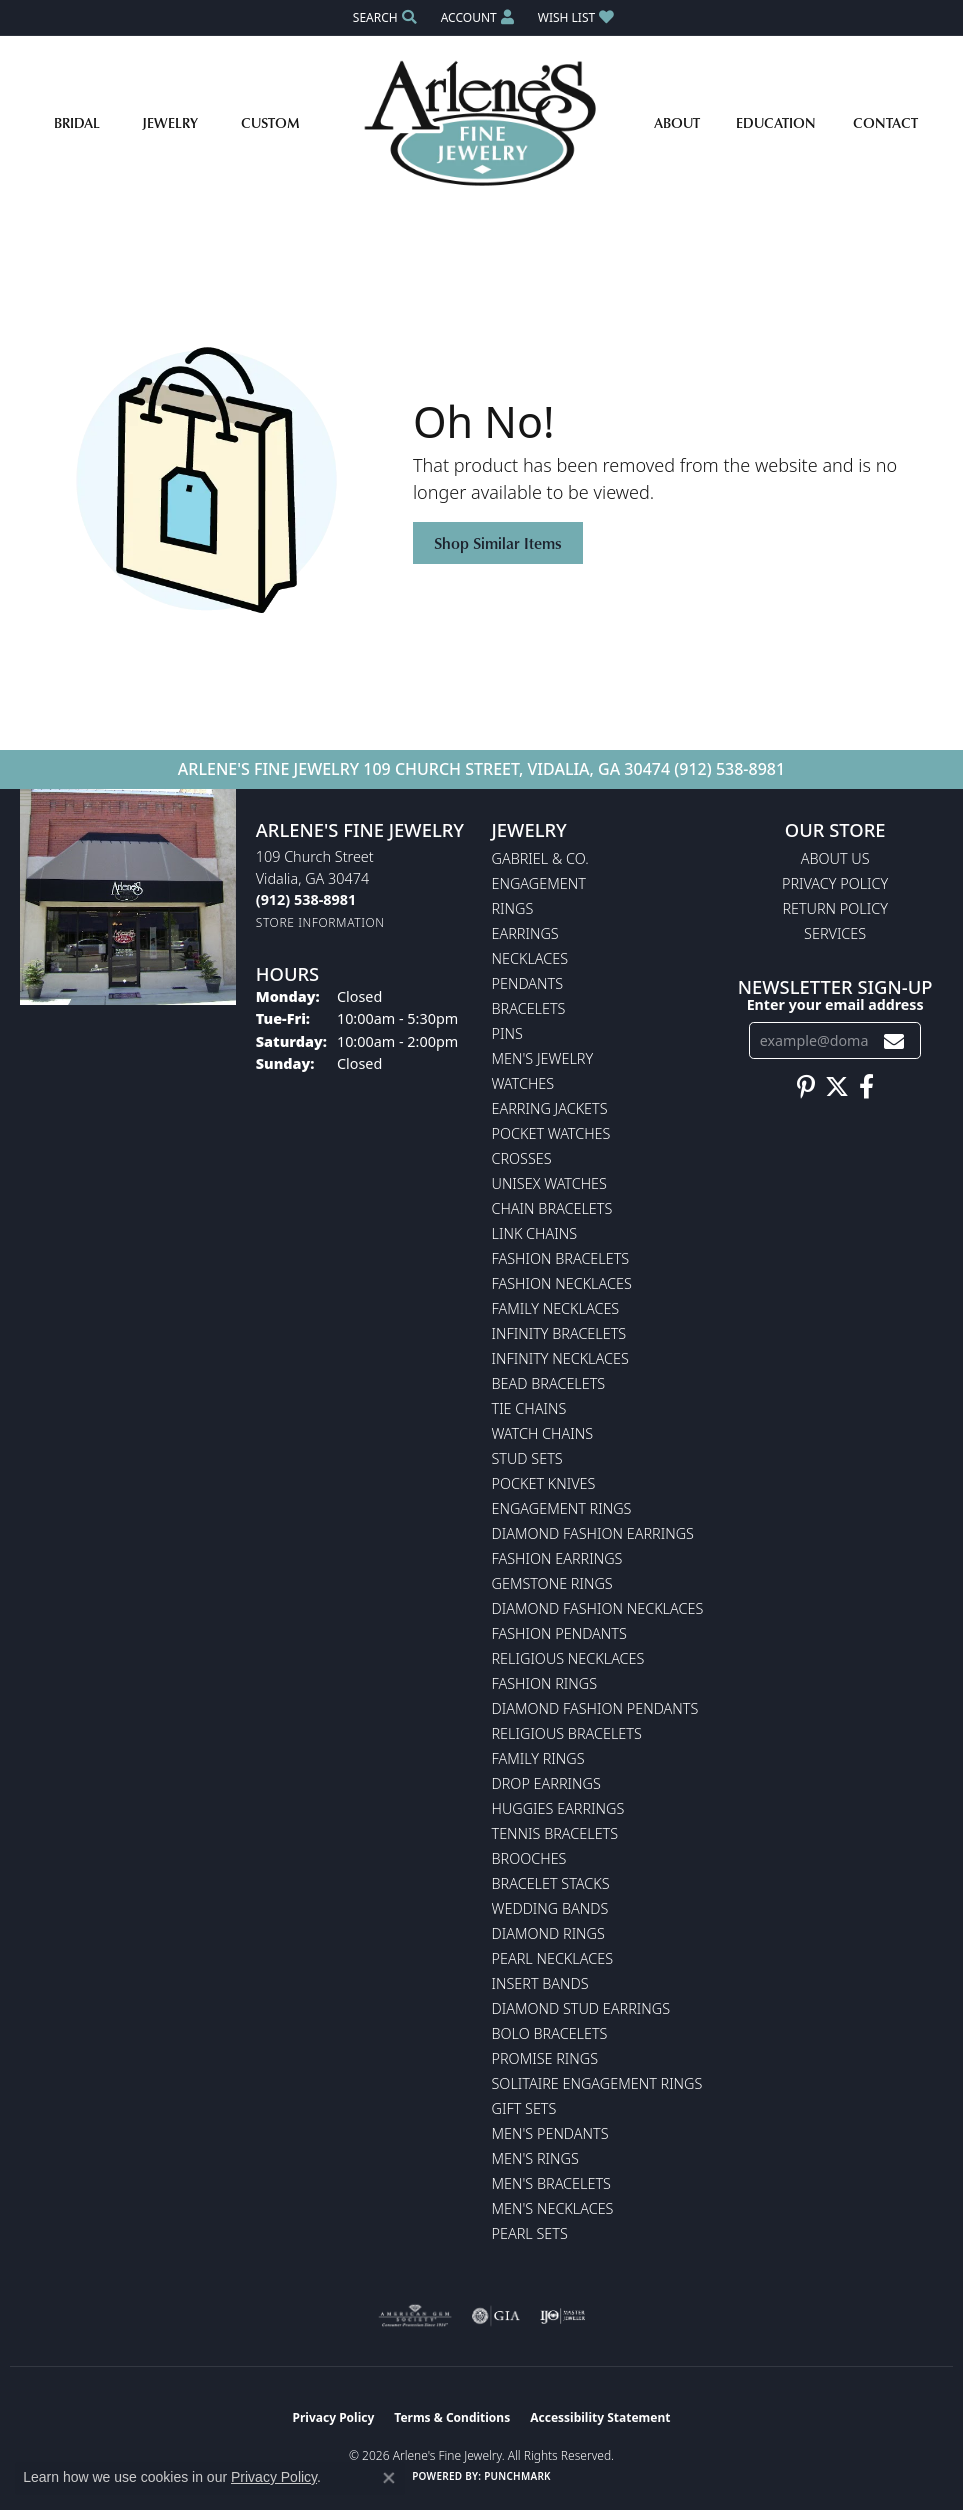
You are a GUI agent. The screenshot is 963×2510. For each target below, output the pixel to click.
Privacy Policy (835, 883)
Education (776, 122)
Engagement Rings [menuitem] (562, 1508)
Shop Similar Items (498, 543)
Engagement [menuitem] (539, 883)
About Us (835, 858)
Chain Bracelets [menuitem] (552, 1208)
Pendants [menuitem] (528, 983)
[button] (383, 17)
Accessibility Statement (600, 2417)
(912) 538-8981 (729, 769)
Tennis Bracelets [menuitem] (555, 1833)
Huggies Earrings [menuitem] (558, 1808)
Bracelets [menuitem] (529, 1008)
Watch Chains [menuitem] (543, 1433)
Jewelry (170, 122)
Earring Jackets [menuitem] (550, 1108)
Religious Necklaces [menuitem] (568, 1658)
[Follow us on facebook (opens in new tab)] (866, 1087)
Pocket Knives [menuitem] (544, 1483)
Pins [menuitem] (507, 1033)
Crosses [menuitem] (522, 1158)
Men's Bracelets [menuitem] (551, 2183)
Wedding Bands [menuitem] (550, 1908)
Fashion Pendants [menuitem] (559, 1633)
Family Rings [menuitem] (538, 1758)
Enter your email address (835, 1004)
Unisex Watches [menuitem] (549, 1183)
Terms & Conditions (452, 2417)
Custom (270, 122)
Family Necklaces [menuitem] (556, 1308)
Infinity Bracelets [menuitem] (559, 1333)
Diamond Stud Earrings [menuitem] (581, 2008)
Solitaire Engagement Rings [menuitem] (597, 2083)
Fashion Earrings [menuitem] (557, 1558)
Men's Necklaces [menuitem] (553, 2208)
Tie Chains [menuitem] (529, 1408)
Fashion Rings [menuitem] (545, 1683)
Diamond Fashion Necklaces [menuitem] (598, 1608)
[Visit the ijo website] (562, 2316)
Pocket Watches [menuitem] (551, 1133)
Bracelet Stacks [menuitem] (551, 1883)
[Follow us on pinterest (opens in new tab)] (806, 1087)
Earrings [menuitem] (525, 933)
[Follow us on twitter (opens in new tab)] (837, 1087)
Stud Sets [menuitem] (527, 1458)
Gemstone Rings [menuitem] (552, 1583)
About (677, 122)
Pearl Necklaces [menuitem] (553, 1958)
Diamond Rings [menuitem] (548, 1933)
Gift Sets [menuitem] (524, 2108)
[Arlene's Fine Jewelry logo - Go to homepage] (481, 123)
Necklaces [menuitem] (530, 958)
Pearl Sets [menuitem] (530, 2233)
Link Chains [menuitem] (535, 1233)
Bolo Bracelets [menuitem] (550, 2033)
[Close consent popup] (389, 2478)
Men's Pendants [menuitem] (550, 2133)
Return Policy (835, 908)
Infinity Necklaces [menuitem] (560, 1358)
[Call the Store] (306, 899)
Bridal (77, 122)
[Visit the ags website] (415, 2316)
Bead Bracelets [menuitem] (549, 1383)
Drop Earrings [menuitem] (546, 1783)
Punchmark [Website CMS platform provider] (517, 2476)
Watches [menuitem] (523, 1083)
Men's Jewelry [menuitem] (543, 1058)
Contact (885, 122)
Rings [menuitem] (513, 908)
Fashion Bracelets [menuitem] (561, 1258)
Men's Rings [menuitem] (535, 2158)
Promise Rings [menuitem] (545, 2058)
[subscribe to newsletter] (894, 1040)
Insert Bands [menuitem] (540, 1983)
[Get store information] (320, 922)
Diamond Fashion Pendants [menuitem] (595, 1708)
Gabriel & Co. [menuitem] (540, 858)
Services (835, 933)
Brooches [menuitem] (529, 1858)
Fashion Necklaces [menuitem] (562, 1283)
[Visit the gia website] (496, 2316)
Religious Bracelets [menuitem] (567, 1733)
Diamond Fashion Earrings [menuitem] (593, 1533)
